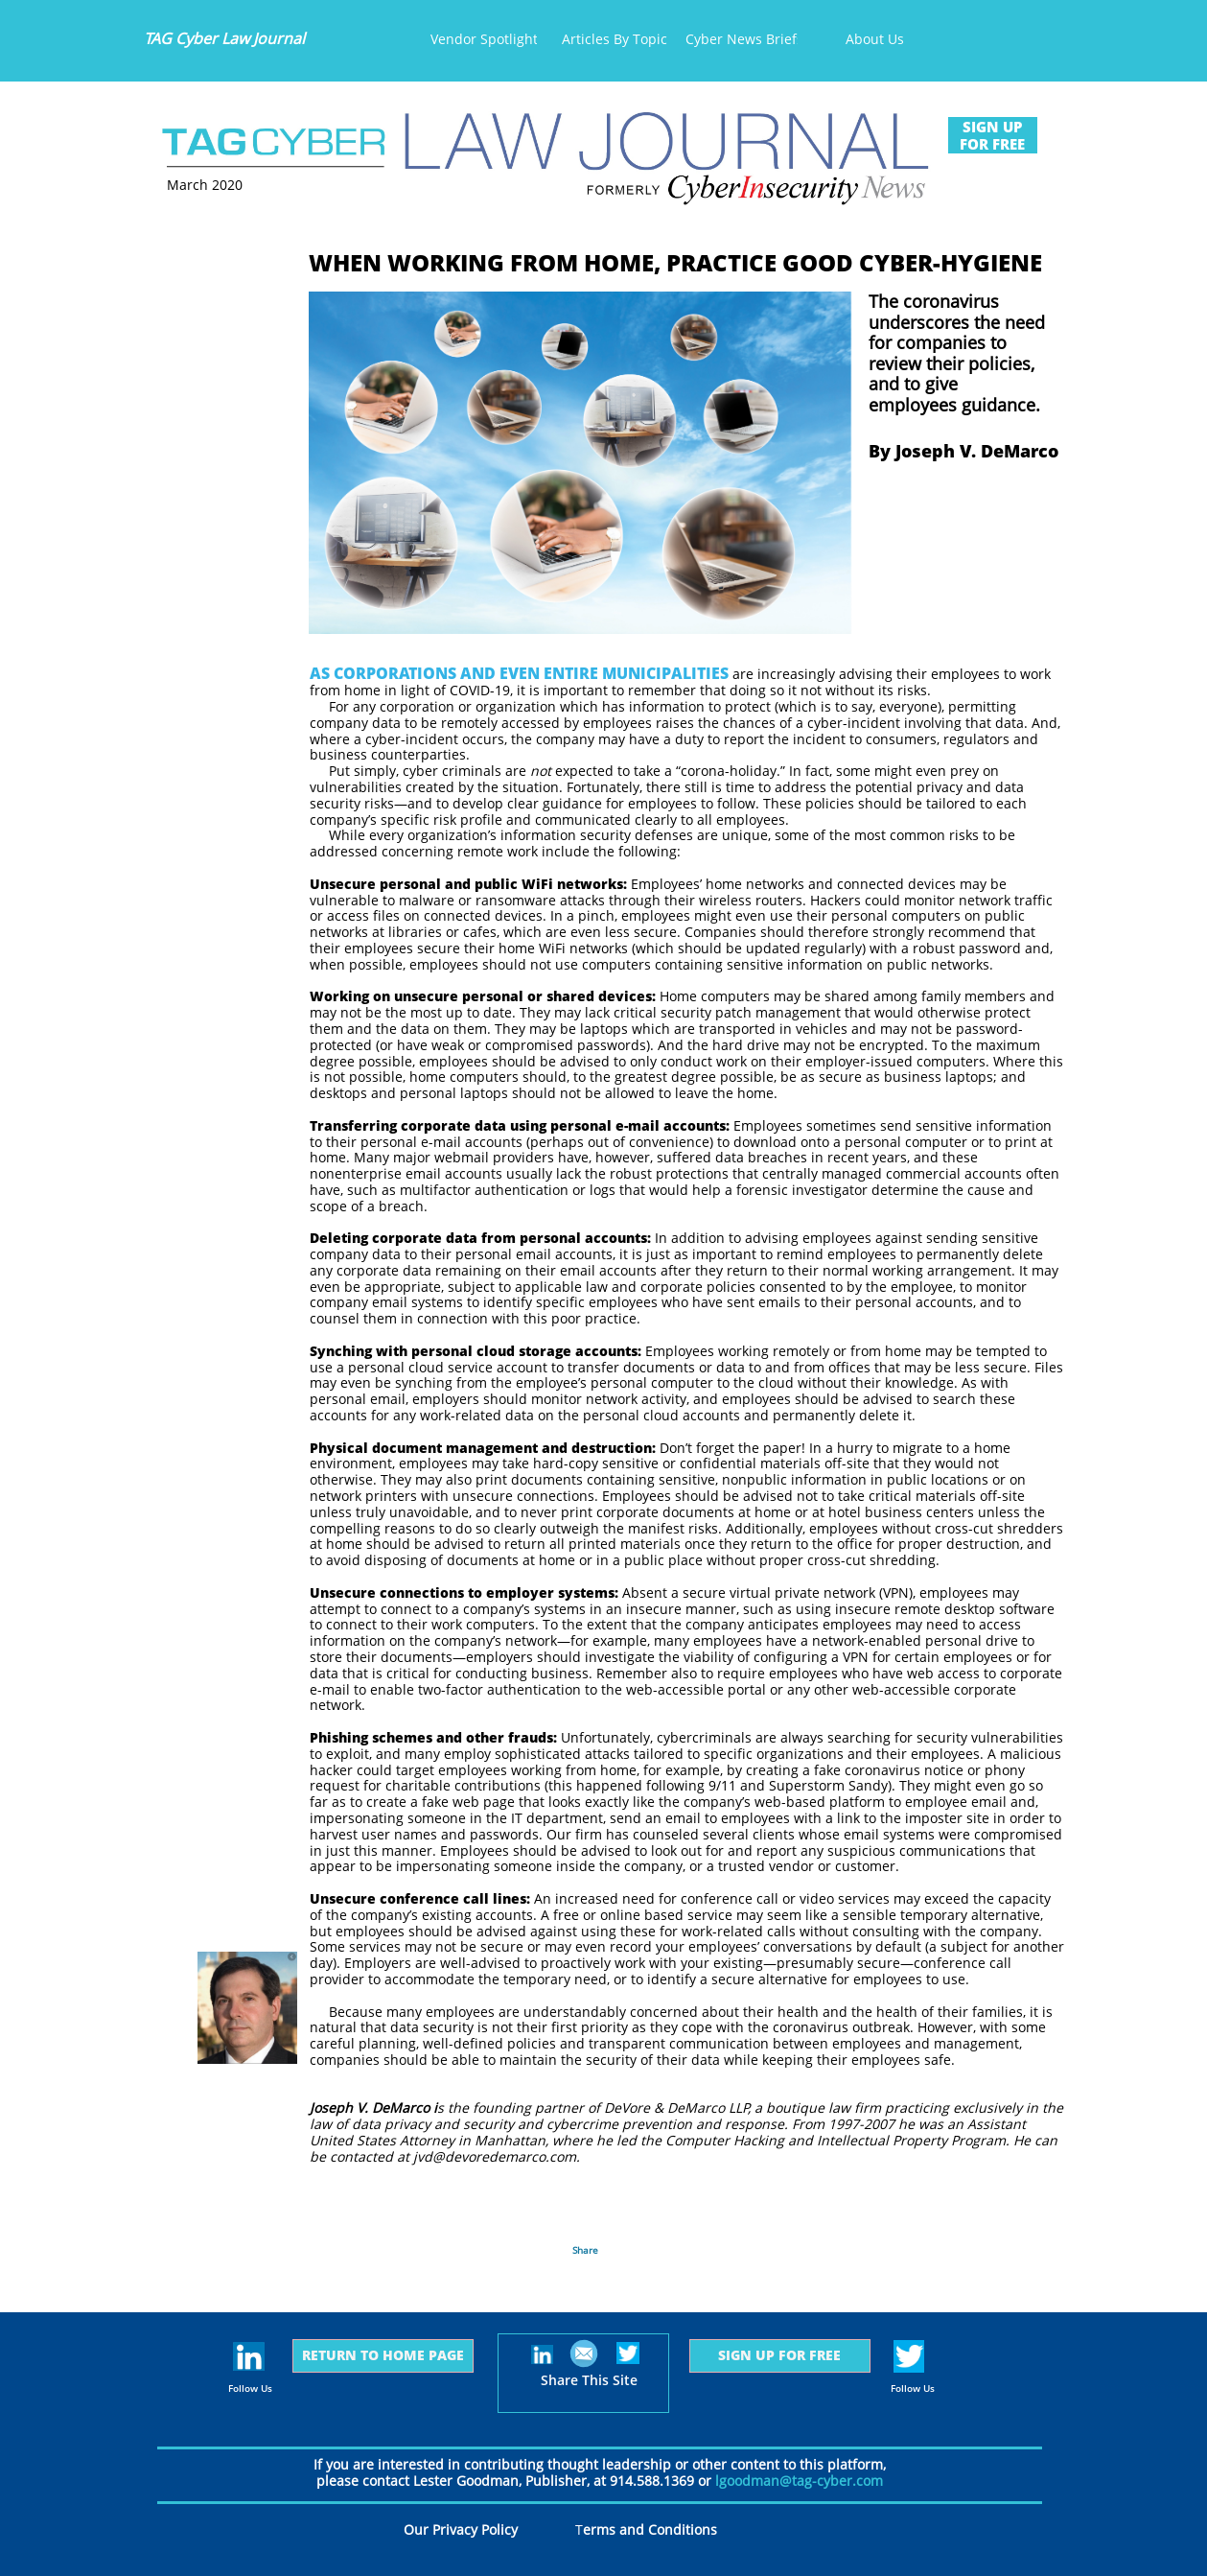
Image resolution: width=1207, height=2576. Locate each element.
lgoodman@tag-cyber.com (799, 2480)
